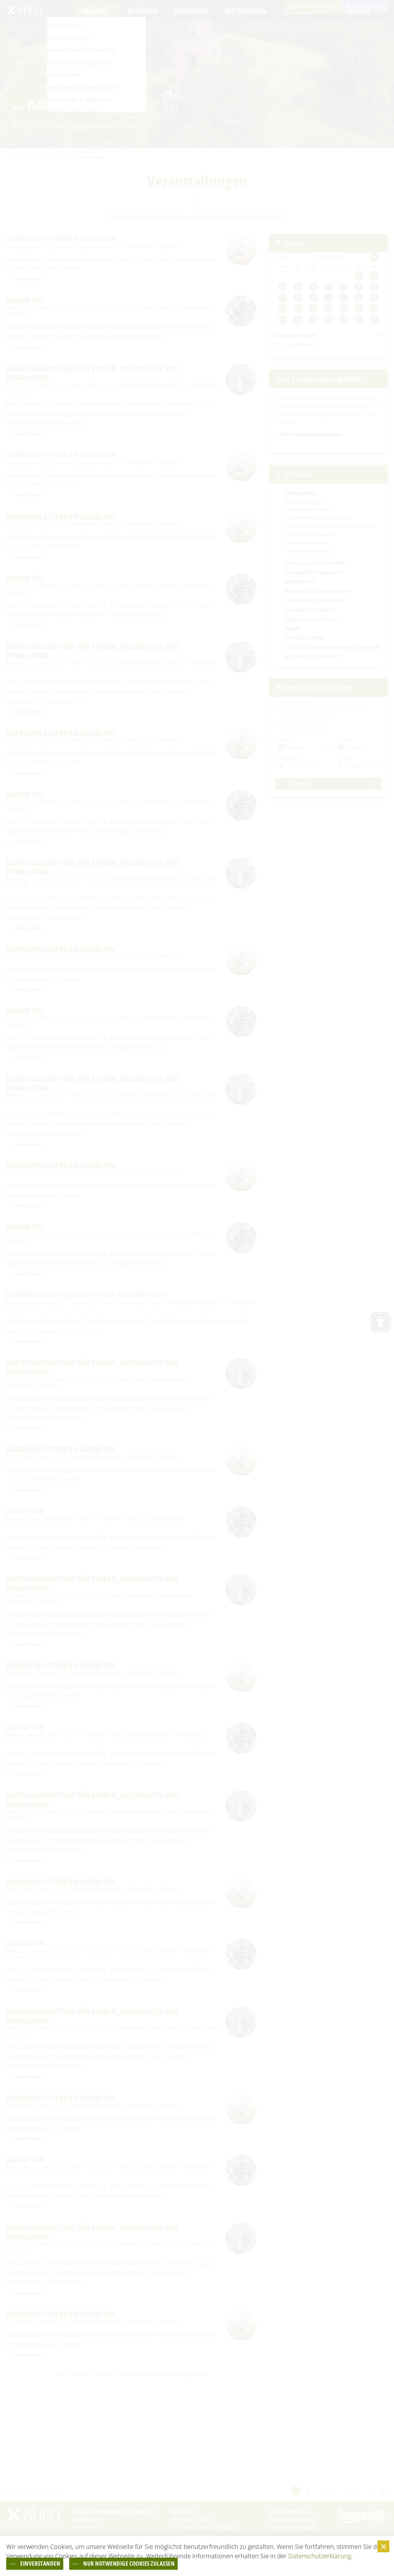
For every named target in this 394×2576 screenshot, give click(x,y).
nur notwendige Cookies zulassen (175, 2562)
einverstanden (52, 2562)
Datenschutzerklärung (319, 2553)
